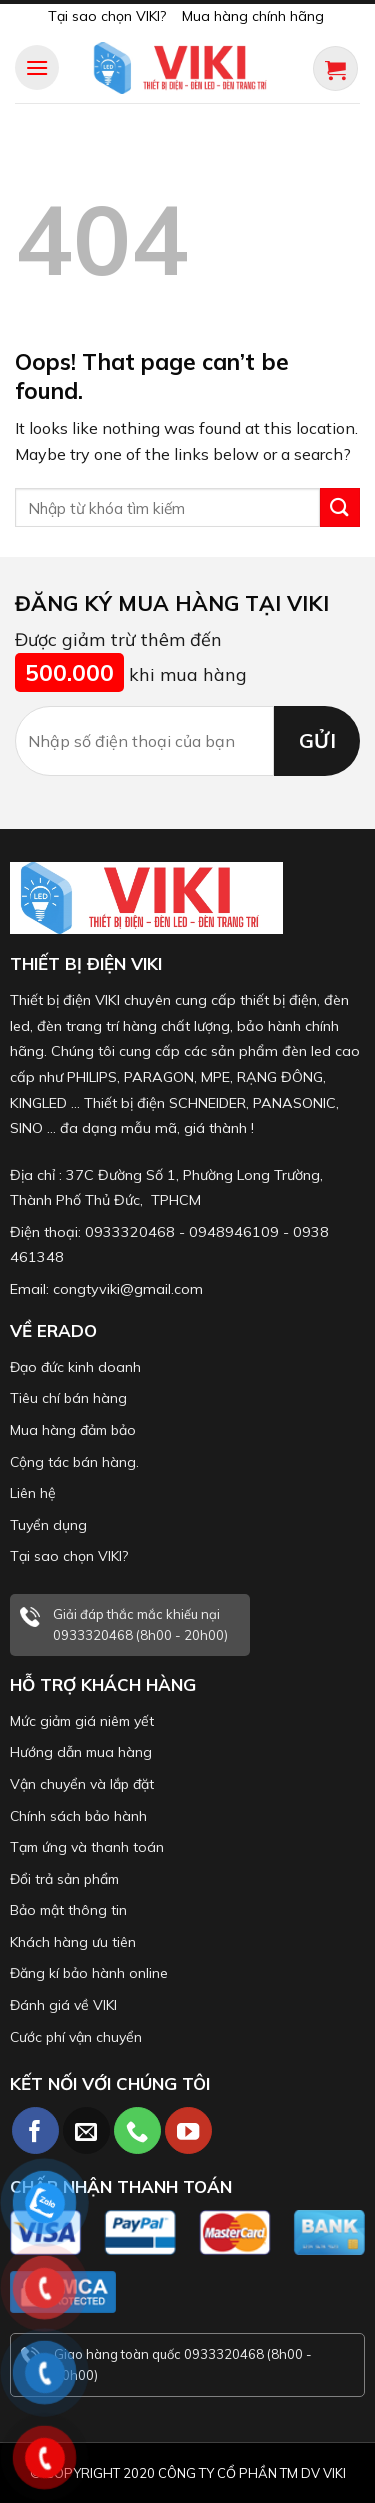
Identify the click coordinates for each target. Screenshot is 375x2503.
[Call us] (137, 2130)
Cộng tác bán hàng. (74, 1462)
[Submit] (340, 507)
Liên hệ (33, 1493)
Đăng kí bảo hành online (89, 1973)
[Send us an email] (86, 2130)
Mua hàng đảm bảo (73, 1430)
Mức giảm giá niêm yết (82, 1721)
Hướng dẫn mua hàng (81, 1752)
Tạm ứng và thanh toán (87, 1847)
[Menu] (37, 67)
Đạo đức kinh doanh (75, 1367)
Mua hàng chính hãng (253, 16)
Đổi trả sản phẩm (64, 1879)
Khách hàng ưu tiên (73, 1942)
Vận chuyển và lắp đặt (82, 1784)
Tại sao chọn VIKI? (107, 16)
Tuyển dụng (48, 1525)
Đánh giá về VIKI (63, 2005)
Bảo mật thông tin (68, 1910)
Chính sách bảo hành (78, 1816)
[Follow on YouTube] (188, 2130)
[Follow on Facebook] (35, 2130)
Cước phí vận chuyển (76, 2037)
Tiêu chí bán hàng (68, 1398)
